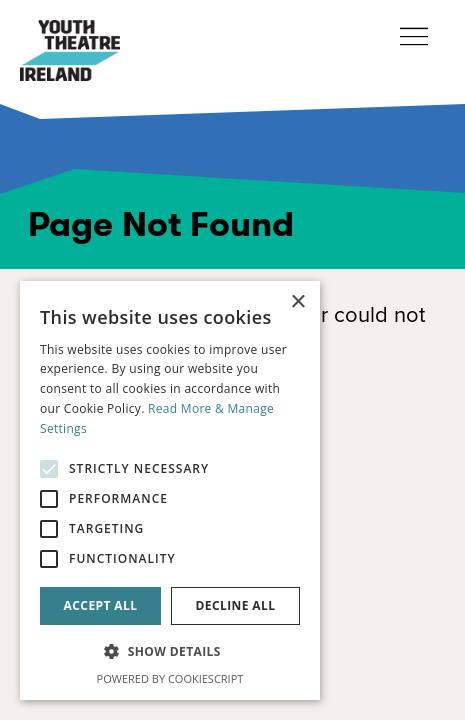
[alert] (170, 490)
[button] (170, 652)
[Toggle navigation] (414, 38)
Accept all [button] (101, 605)
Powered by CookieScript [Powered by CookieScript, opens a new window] (170, 678)
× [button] (297, 302)
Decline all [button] (236, 605)
